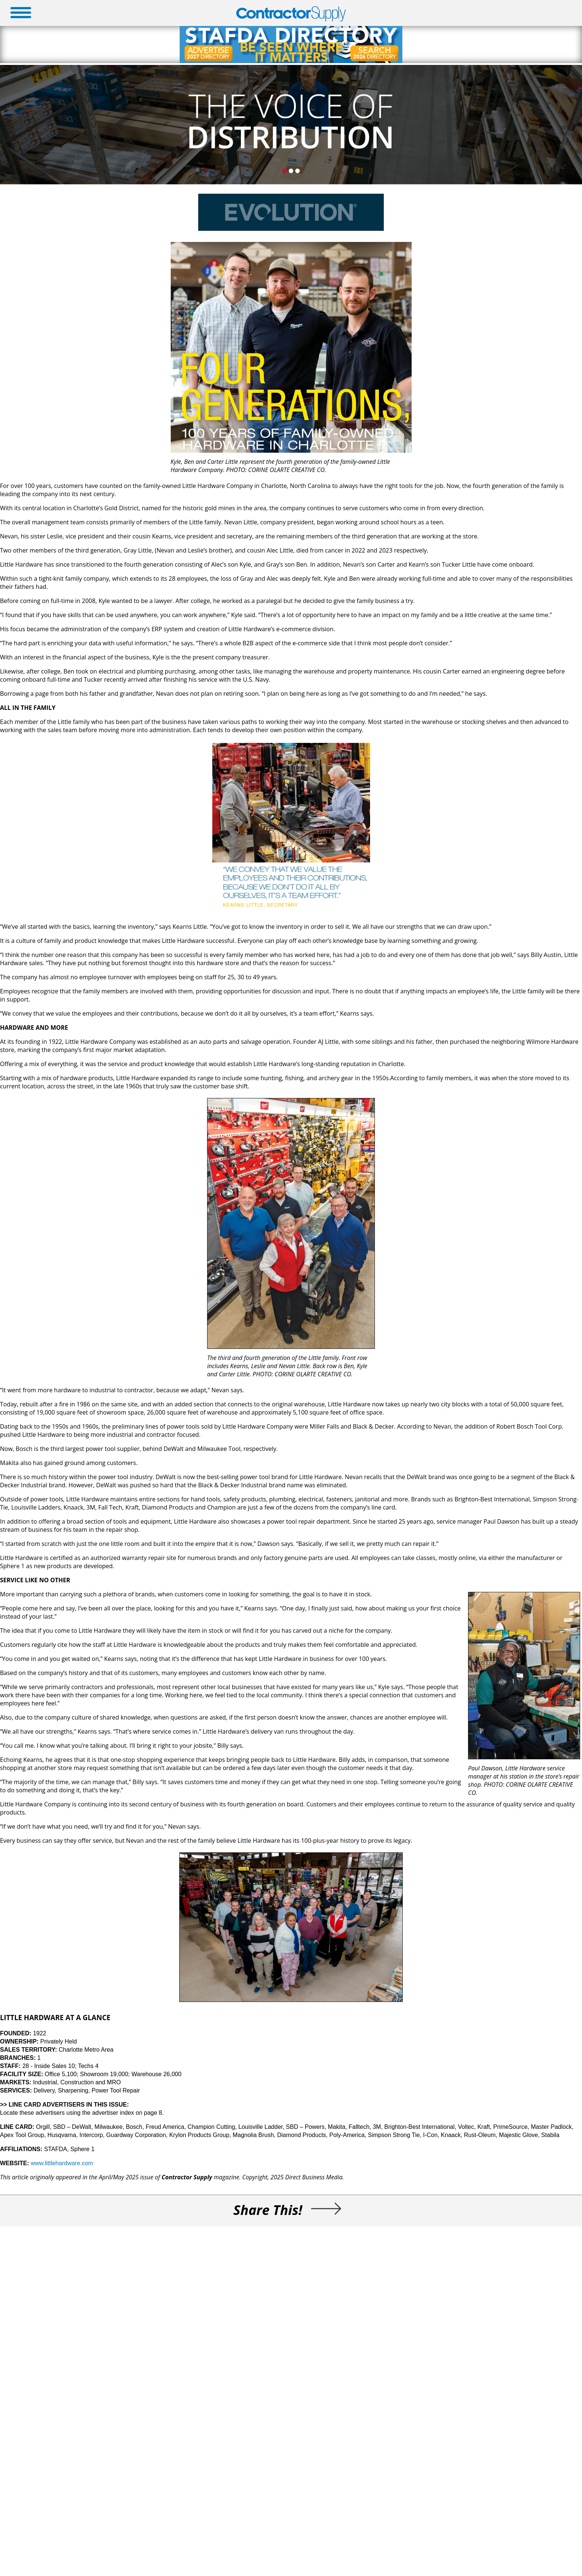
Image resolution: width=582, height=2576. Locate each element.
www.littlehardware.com (62, 2163)
